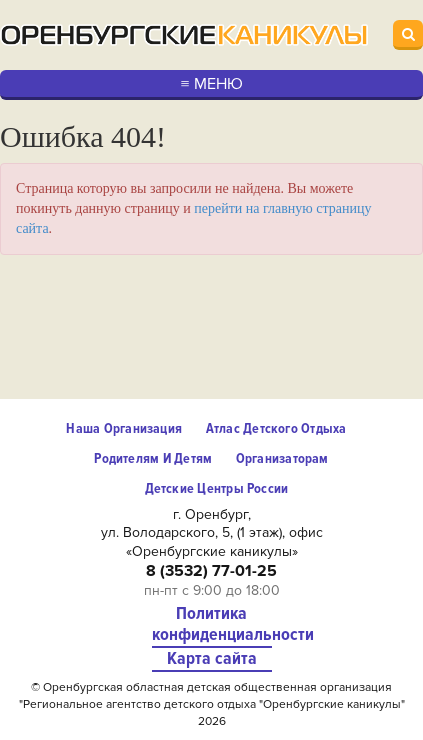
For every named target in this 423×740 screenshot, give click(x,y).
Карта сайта (212, 658)
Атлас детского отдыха (276, 428)
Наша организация (124, 428)
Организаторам (282, 458)
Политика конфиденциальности (212, 624)
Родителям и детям (153, 458)
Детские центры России (217, 488)
